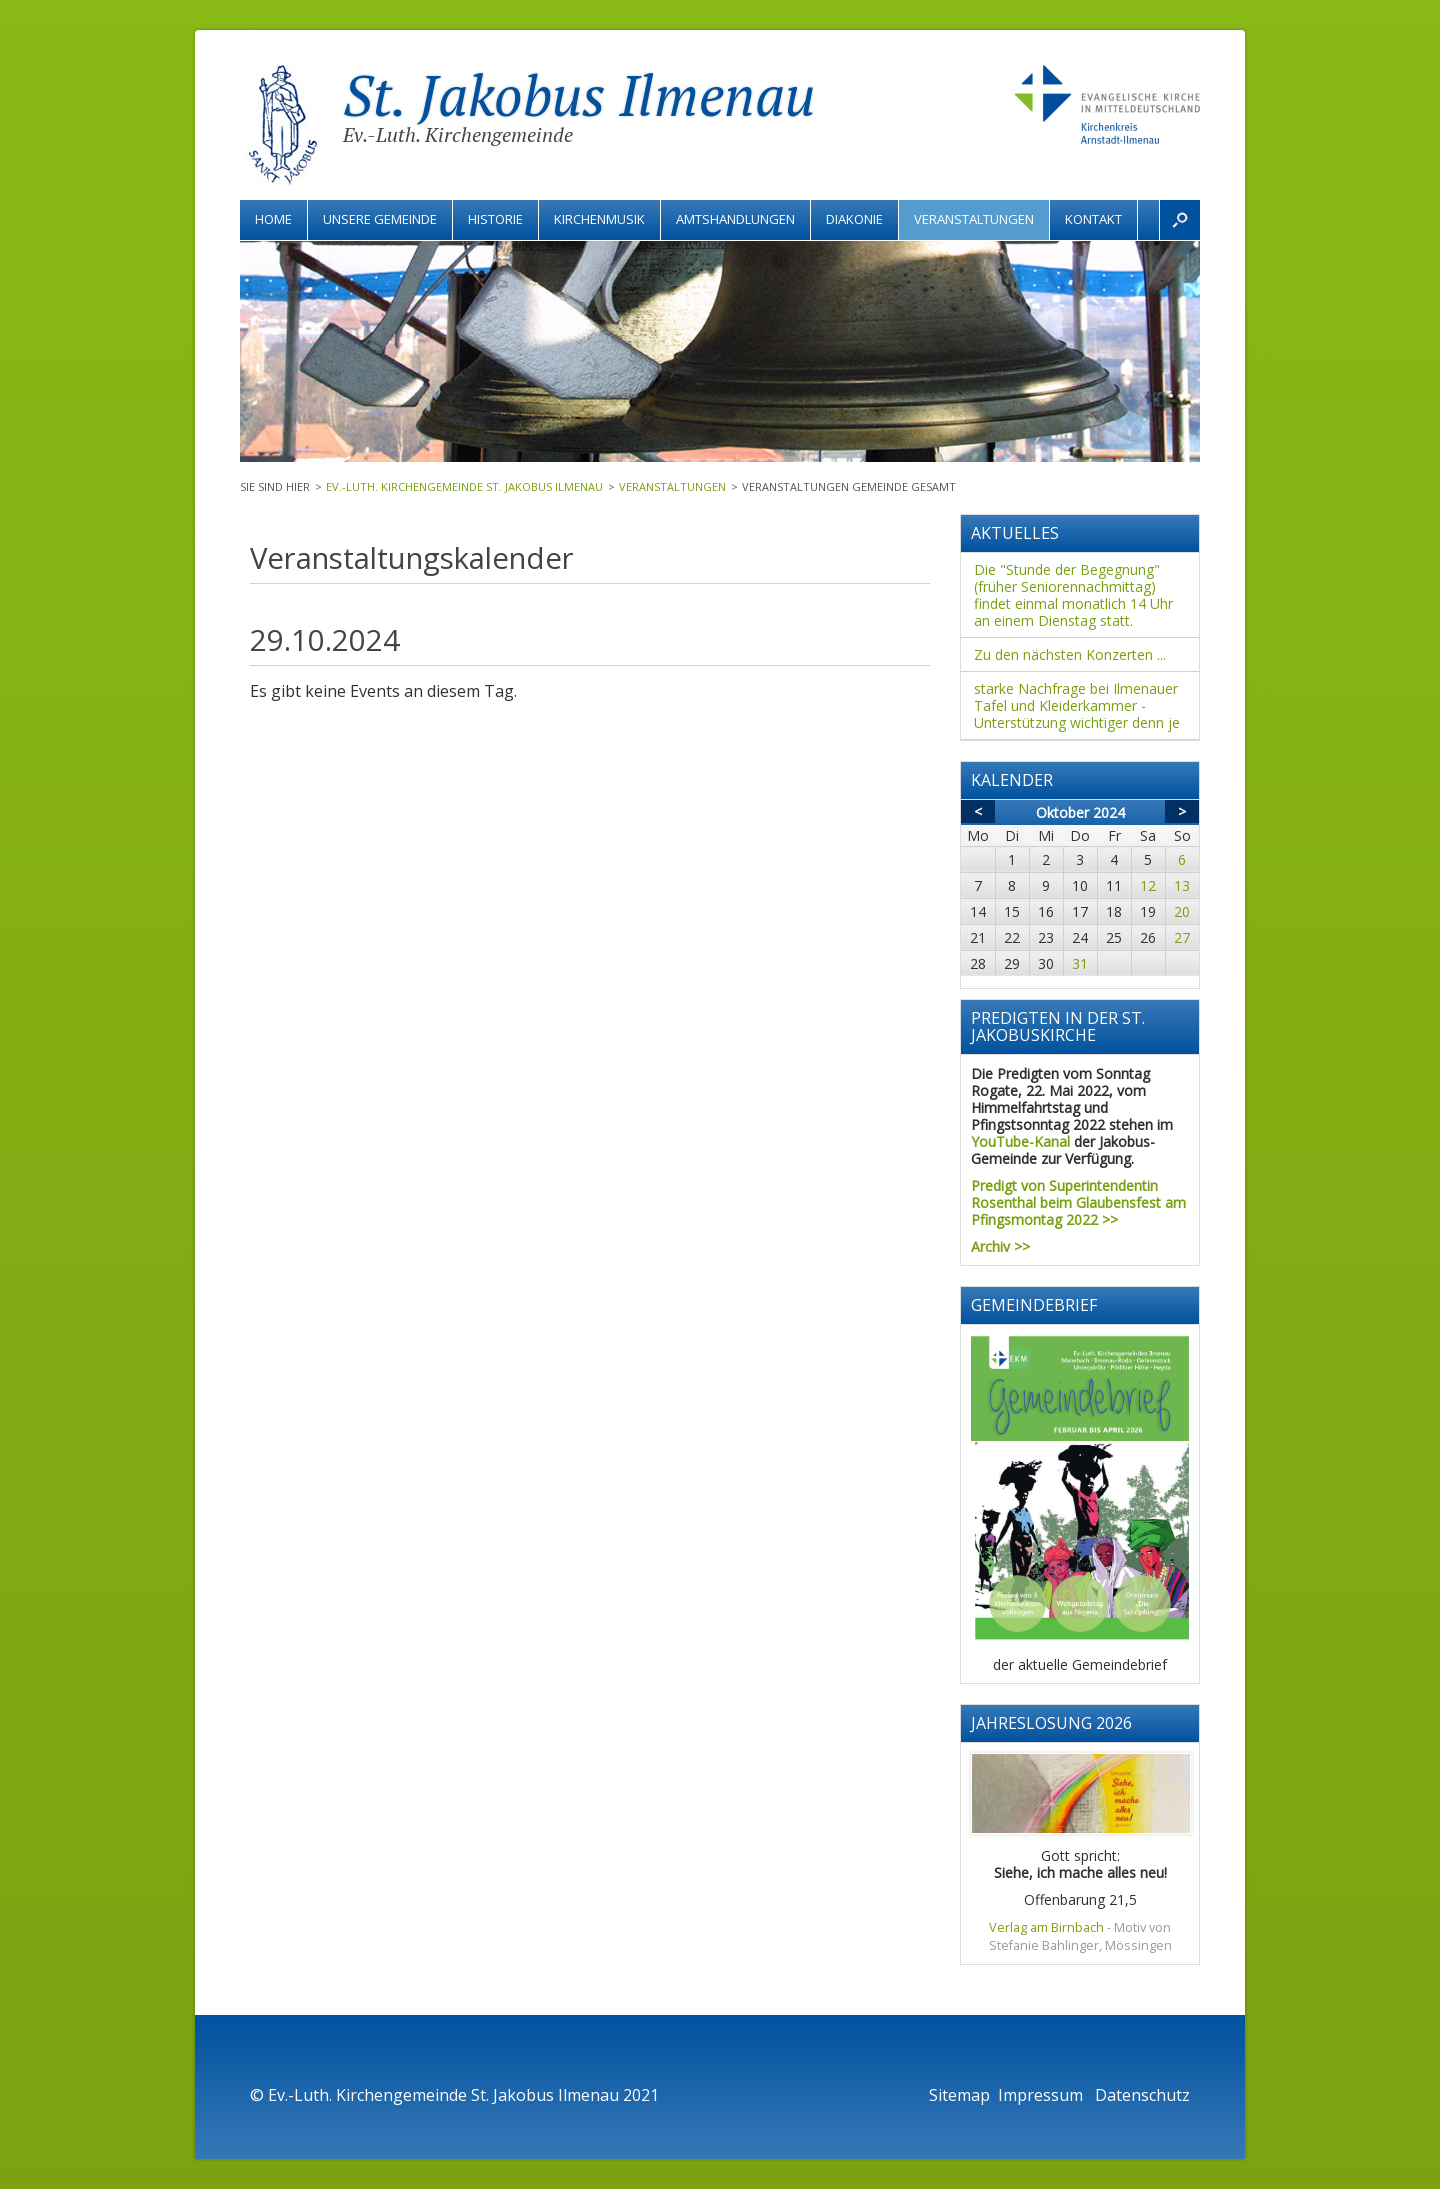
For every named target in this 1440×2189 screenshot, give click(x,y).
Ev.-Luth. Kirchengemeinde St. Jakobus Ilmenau (464, 486)
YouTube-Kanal (1020, 1141)
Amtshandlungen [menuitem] (735, 219)
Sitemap (959, 2095)
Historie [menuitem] (495, 219)
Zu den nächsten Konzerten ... (1070, 654)
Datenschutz (1142, 2095)
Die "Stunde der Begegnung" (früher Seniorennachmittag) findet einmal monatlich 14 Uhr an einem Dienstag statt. (1073, 595)
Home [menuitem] (273, 219)
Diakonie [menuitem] (854, 219)
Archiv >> (1000, 1246)
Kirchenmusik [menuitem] (599, 219)
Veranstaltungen (672, 486)
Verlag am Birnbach (1046, 1927)
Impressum (1042, 2095)
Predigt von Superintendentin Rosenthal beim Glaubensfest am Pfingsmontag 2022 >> (1078, 1202)
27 (1182, 937)
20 (1182, 911)
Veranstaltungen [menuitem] (974, 219)
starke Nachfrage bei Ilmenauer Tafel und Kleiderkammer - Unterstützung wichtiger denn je (1077, 705)
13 (1182, 885)
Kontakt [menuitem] (1093, 219)
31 (1080, 963)
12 (1148, 885)
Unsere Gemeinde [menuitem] (380, 219)
